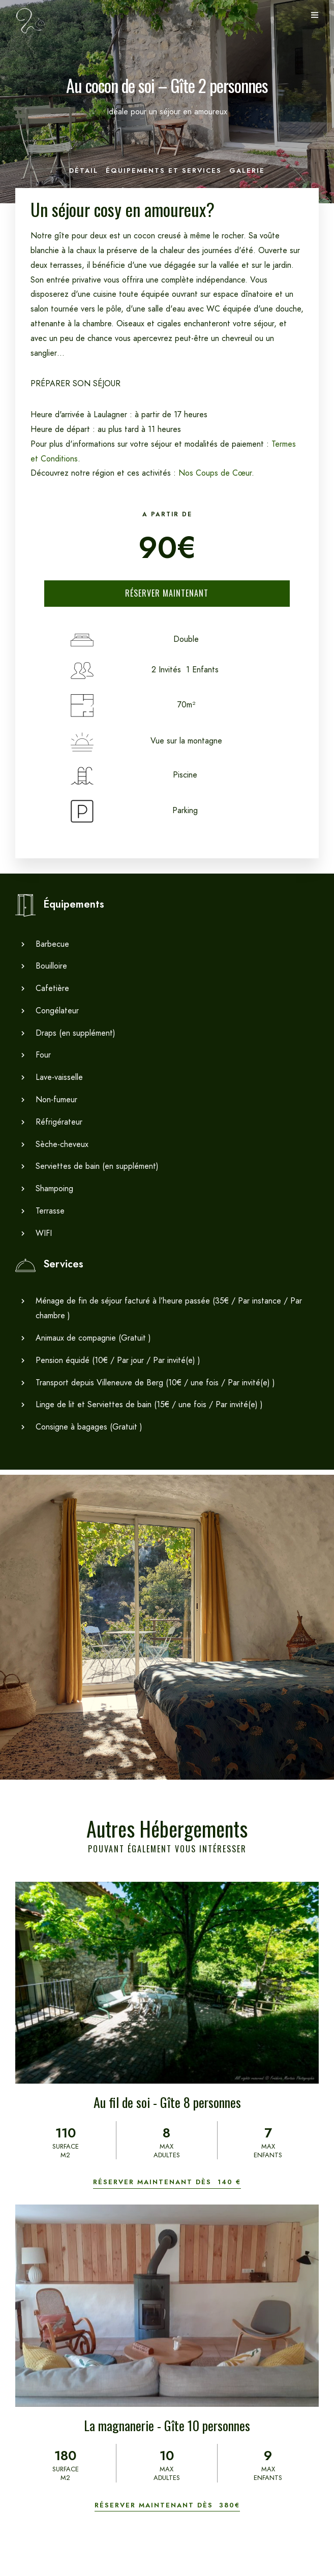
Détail (83, 170)
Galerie (247, 170)
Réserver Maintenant (166, 593)
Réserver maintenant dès (167, 2182)
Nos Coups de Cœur (215, 473)
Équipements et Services (164, 170)
